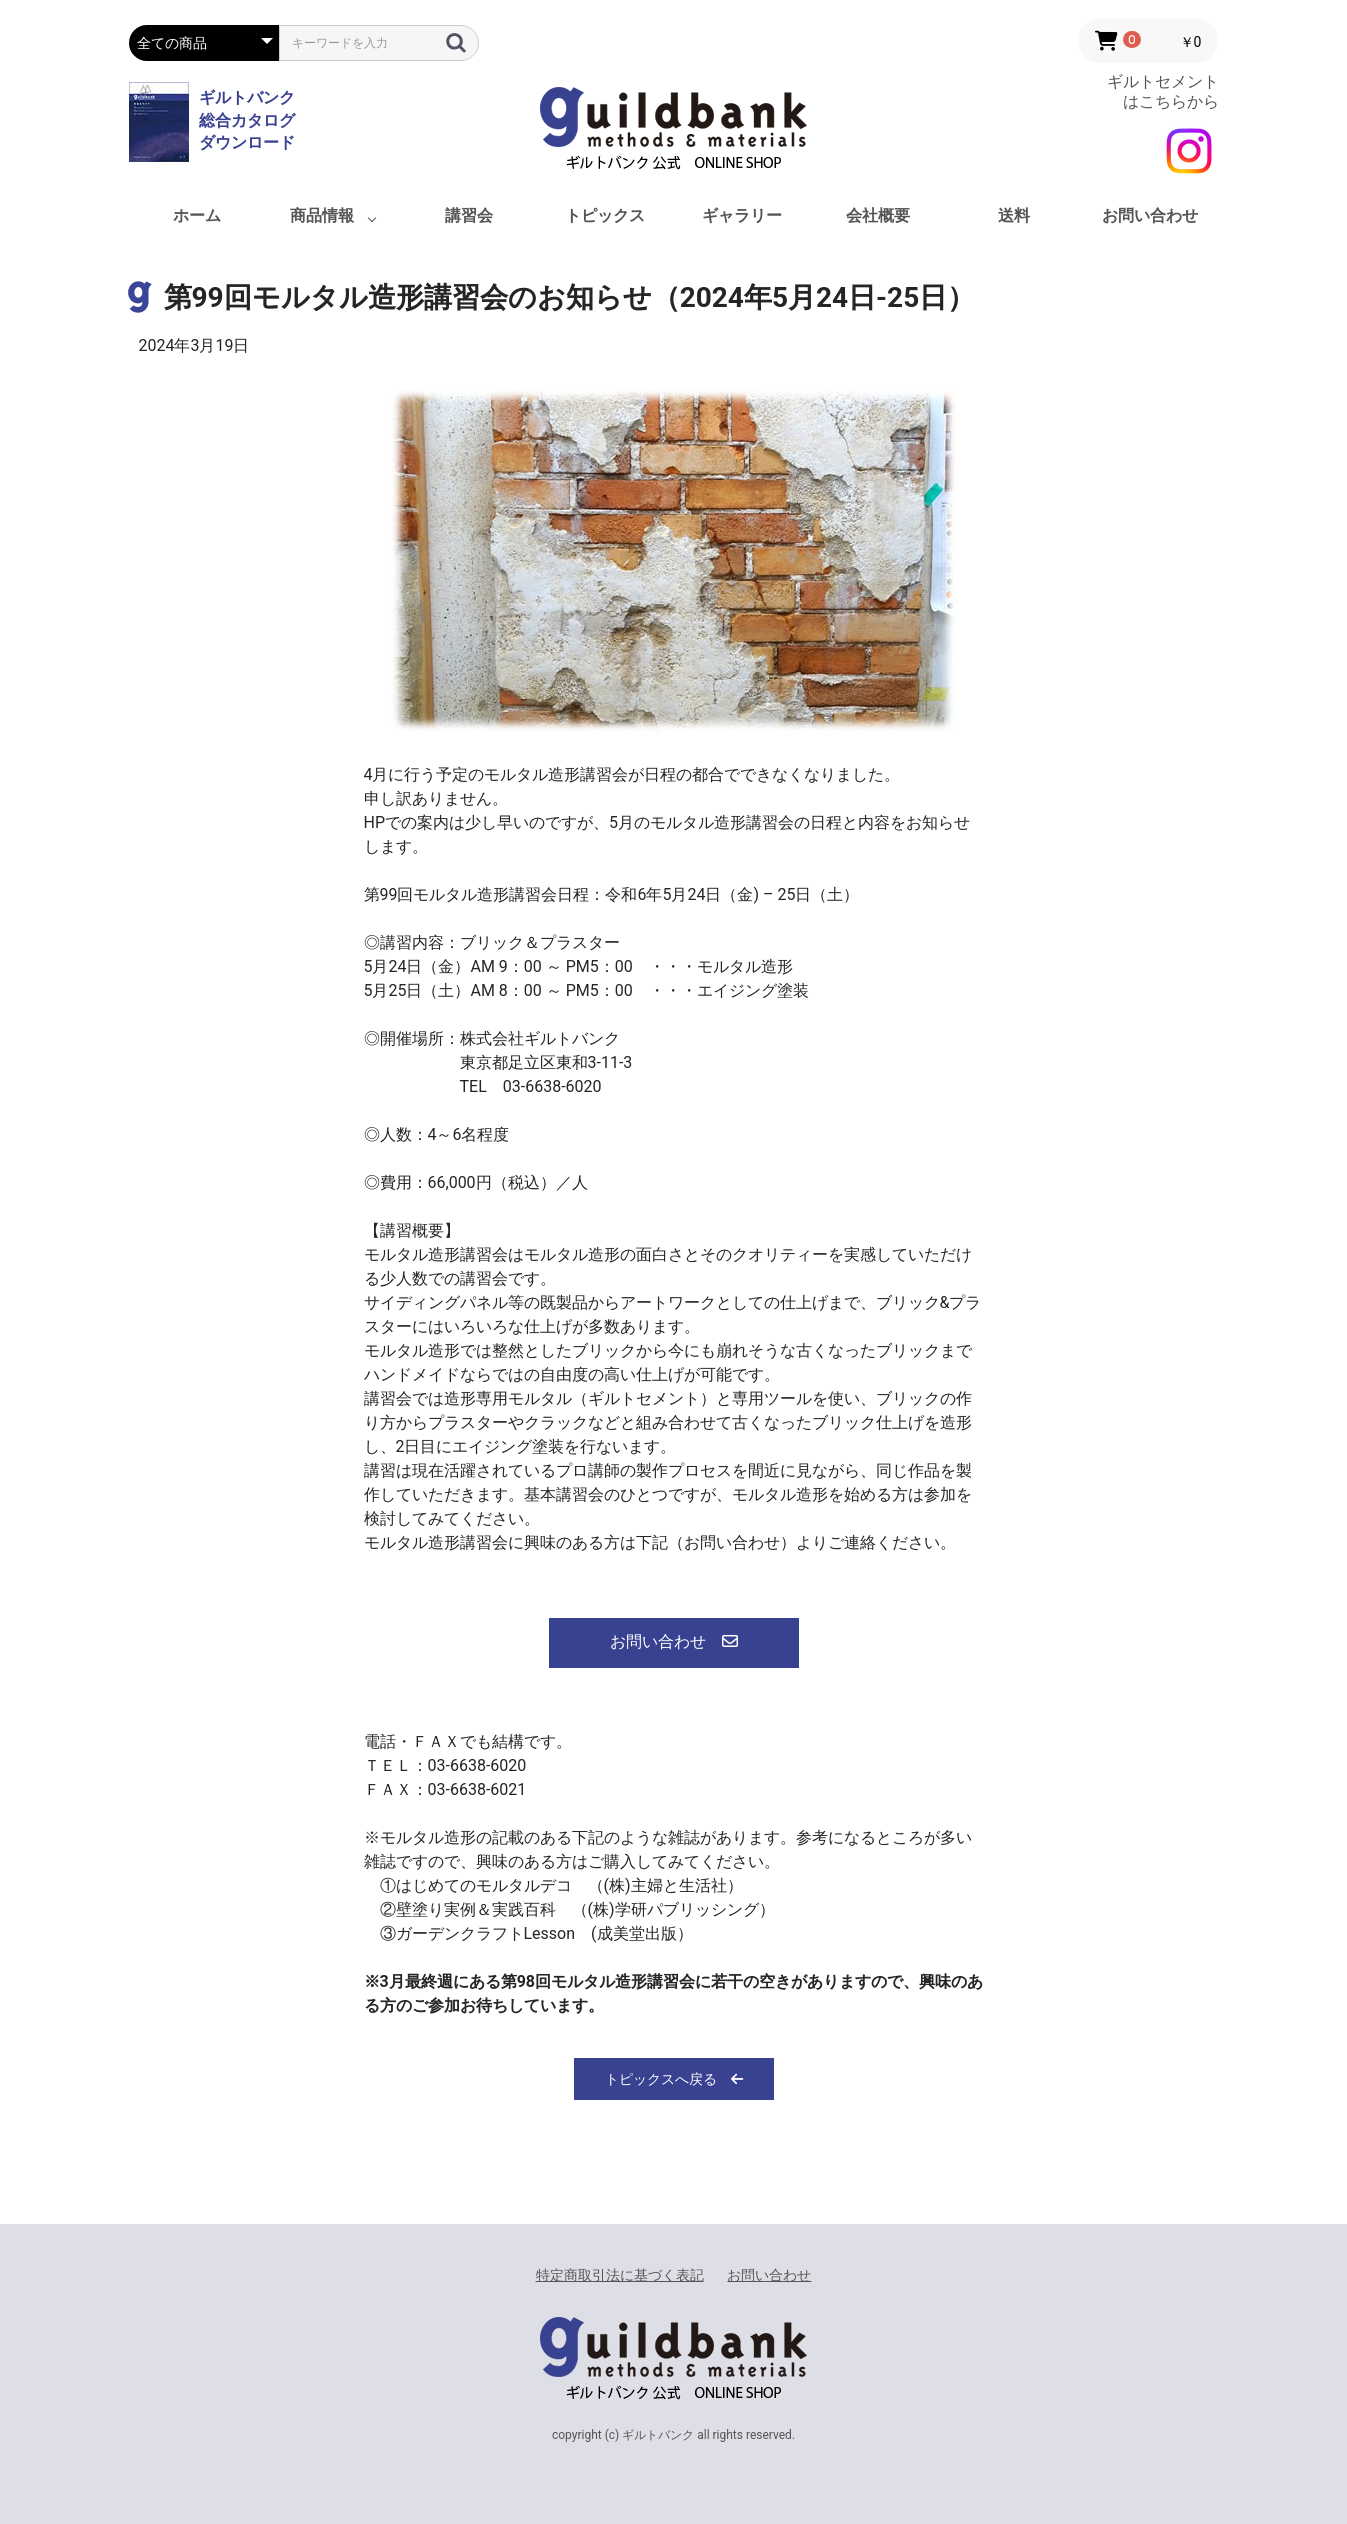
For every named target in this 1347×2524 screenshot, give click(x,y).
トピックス (605, 215)
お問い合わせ (1150, 215)
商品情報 (322, 215)
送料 (1014, 215)
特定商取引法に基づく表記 (620, 2275)
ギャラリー (742, 215)
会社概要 (878, 215)
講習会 (469, 215)
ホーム (197, 215)
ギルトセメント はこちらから (1163, 91)
